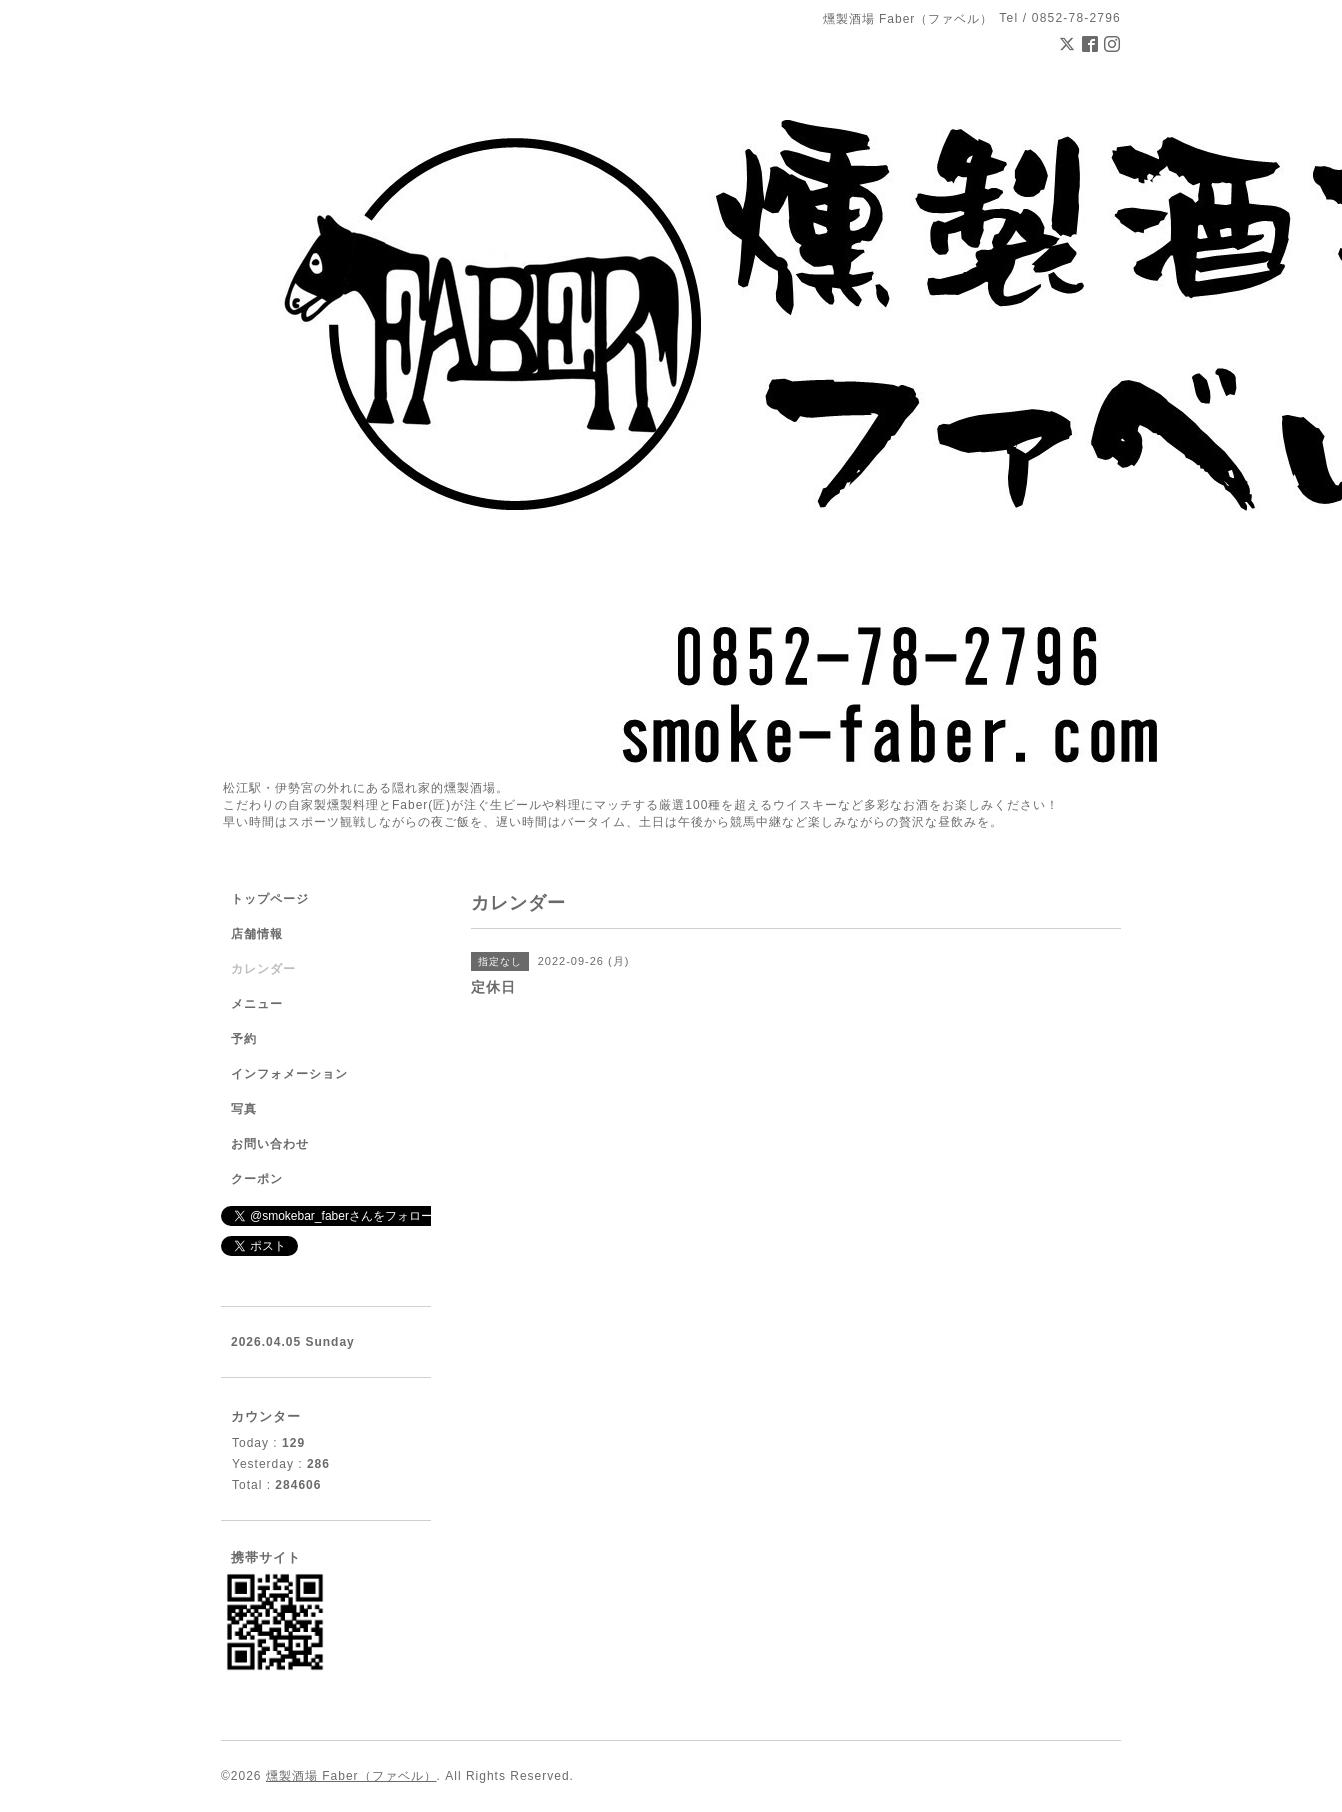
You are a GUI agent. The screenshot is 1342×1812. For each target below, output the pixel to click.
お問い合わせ (270, 1144)
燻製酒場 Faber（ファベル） (351, 1776)
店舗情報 (257, 934)
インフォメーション (289, 1074)
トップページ (270, 899)
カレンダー (263, 969)
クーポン (257, 1179)
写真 (244, 1109)
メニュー (257, 1004)
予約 (244, 1039)
